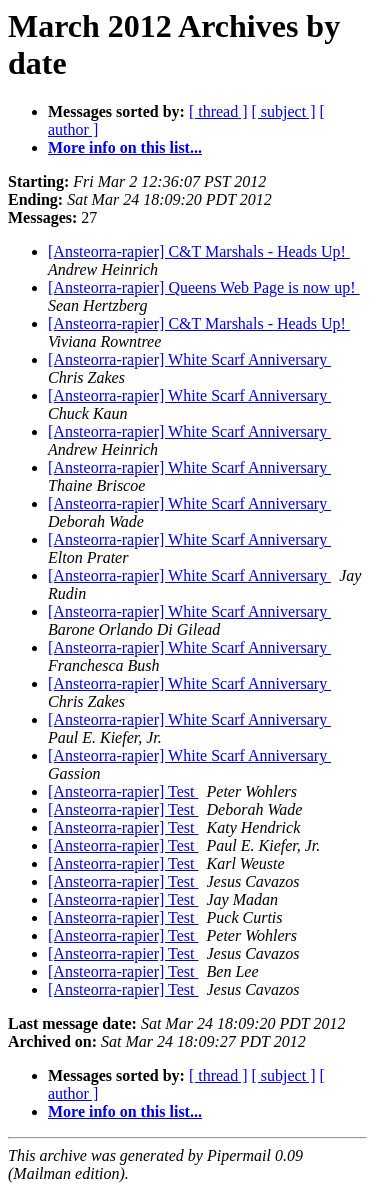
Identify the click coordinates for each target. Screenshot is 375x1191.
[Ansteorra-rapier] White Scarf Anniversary (189, 359)
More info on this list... (125, 147)
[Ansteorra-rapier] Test (123, 791)
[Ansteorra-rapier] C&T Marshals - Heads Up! (199, 251)
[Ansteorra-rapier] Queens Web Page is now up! (204, 287)
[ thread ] (218, 111)
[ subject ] (284, 111)
